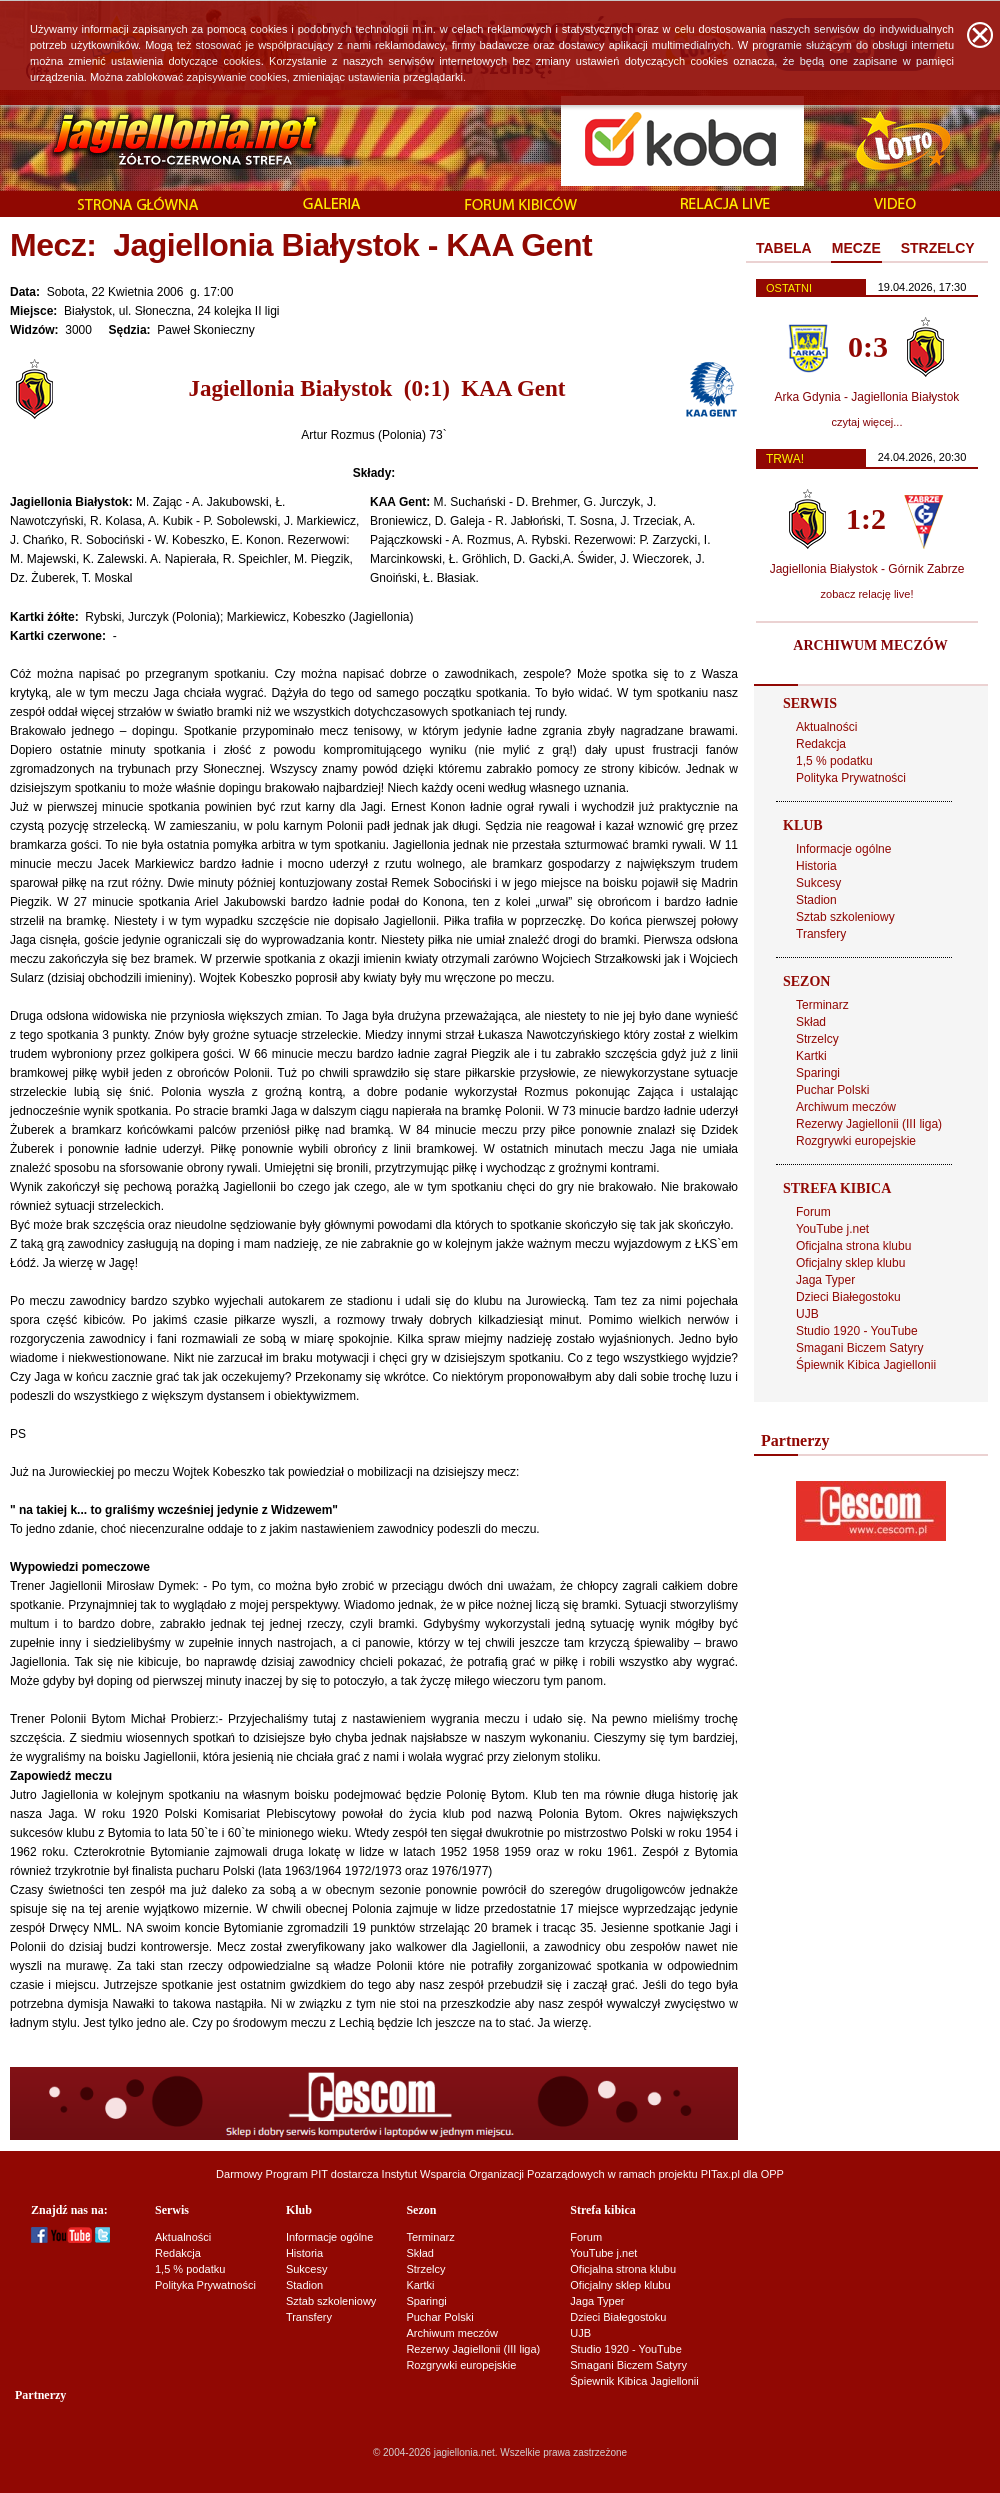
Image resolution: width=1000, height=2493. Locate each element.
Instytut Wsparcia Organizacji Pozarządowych (493, 2174)
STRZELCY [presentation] (938, 248)
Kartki (811, 1056)
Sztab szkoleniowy (845, 917)
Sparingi (818, 1073)
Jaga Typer (825, 1280)
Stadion (816, 900)
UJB (807, 1314)
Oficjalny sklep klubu (850, 1263)
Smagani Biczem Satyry (859, 1348)
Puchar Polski (832, 1090)
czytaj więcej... (867, 422)
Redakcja (821, 744)
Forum (813, 1212)
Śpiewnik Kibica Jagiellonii (866, 1365)
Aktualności (826, 727)
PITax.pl (720, 2174)
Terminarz (822, 1005)
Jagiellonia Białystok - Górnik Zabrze (867, 569)
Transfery (821, 934)
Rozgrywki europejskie (856, 1141)
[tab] (784, 249)
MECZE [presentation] (856, 248)
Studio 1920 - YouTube (857, 1331)
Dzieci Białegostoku (848, 1297)
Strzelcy (817, 1039)
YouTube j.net (832, 1229)
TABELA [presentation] (784, 248)
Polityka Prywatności (851, 778)
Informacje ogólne (843, 849)
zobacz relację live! (867, 594)
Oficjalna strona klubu (853, 1246)
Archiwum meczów (846, 1107)
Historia (816, 866)
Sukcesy (818, 883)
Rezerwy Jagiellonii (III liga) (869, 1124)
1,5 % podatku (834, 761)
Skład (811, 1022)
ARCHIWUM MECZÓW (870, 645)
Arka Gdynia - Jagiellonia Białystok (867, 397)
